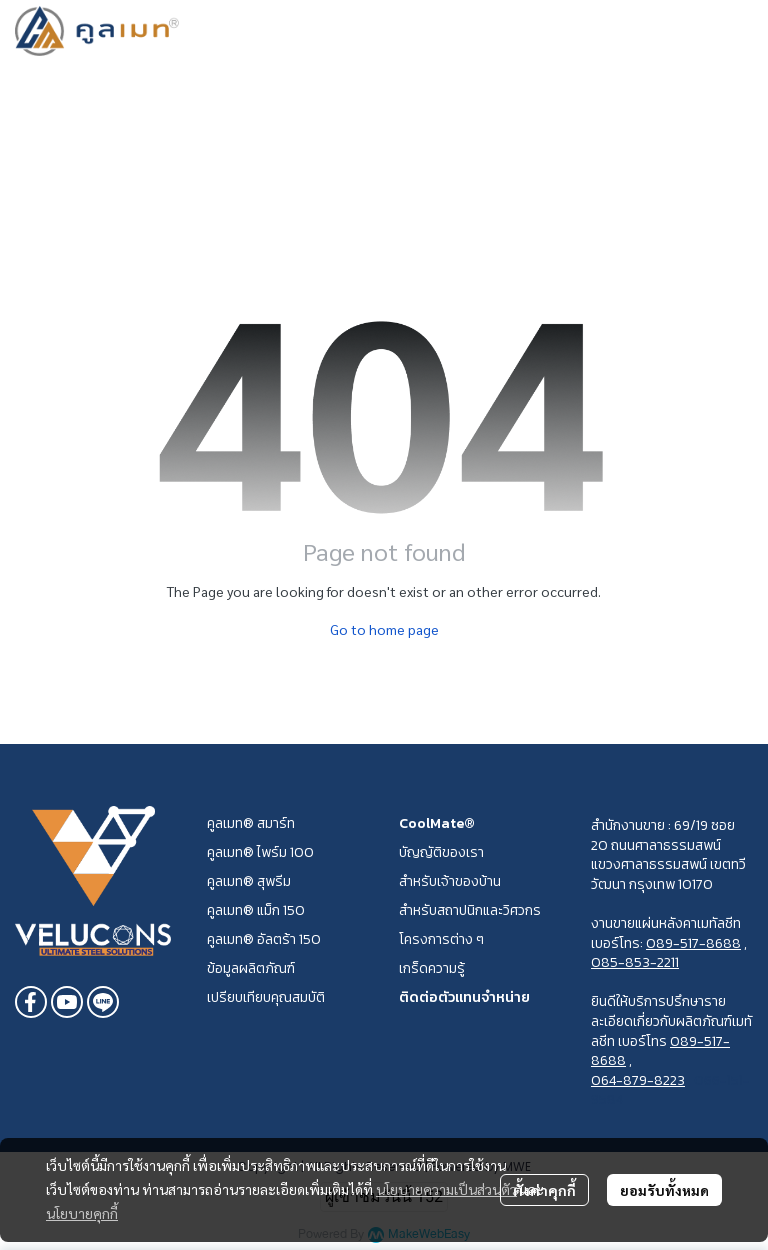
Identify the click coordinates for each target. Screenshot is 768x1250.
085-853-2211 (635, 962)
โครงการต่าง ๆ (441, 939)
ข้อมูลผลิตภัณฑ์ (251, 968)
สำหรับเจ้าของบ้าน (450, 881)
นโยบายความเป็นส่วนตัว (446, 1189)
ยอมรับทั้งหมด (664, 1190)
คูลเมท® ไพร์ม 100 (260, 852)
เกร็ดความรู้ (432, 968)
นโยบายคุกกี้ (82, 1213)
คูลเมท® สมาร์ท (251, 823)
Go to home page (384, 629)
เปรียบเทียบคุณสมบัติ (266, 997)
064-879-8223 (638, 1080)
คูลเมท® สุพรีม (249, 881)
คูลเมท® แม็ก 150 (256, 910)
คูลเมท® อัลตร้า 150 (264, 939)
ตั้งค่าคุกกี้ (544, 1190)
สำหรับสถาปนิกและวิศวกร (470, 910)
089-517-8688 (693, 943)
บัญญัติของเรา (441, 852)
